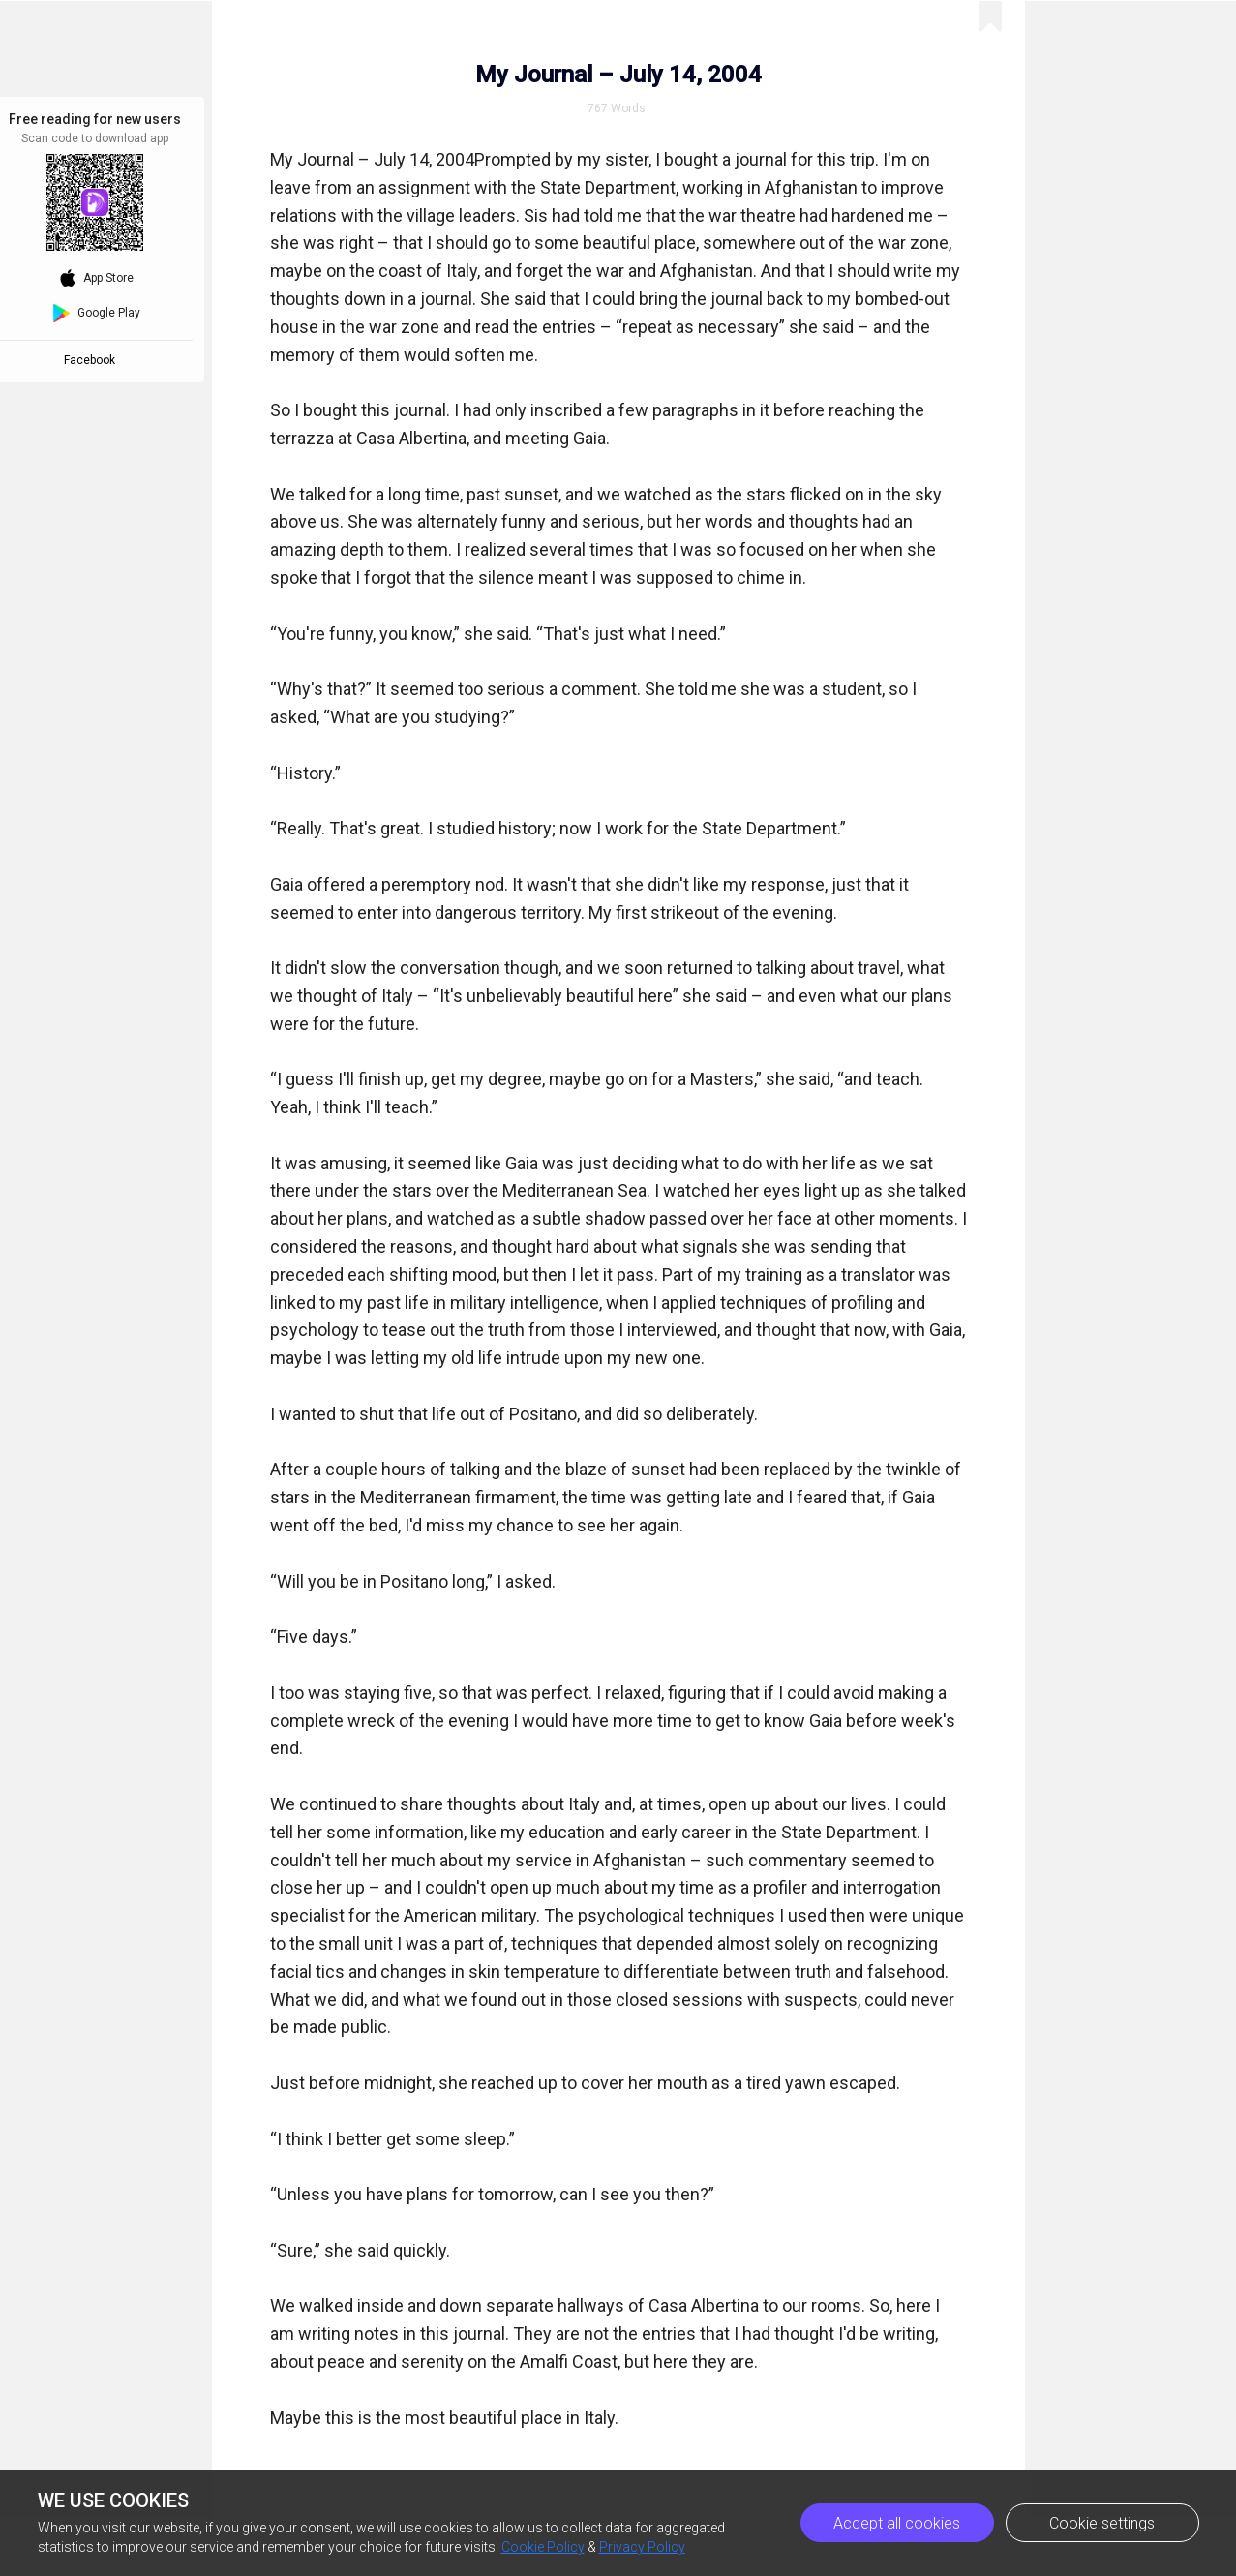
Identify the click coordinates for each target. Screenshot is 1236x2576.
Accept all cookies (896, 2523)
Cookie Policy (543, 2547)
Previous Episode (980, 29)
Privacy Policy (642, 2547)
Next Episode (1143, 29)
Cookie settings (1102, 2523)
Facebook (92, 360)
